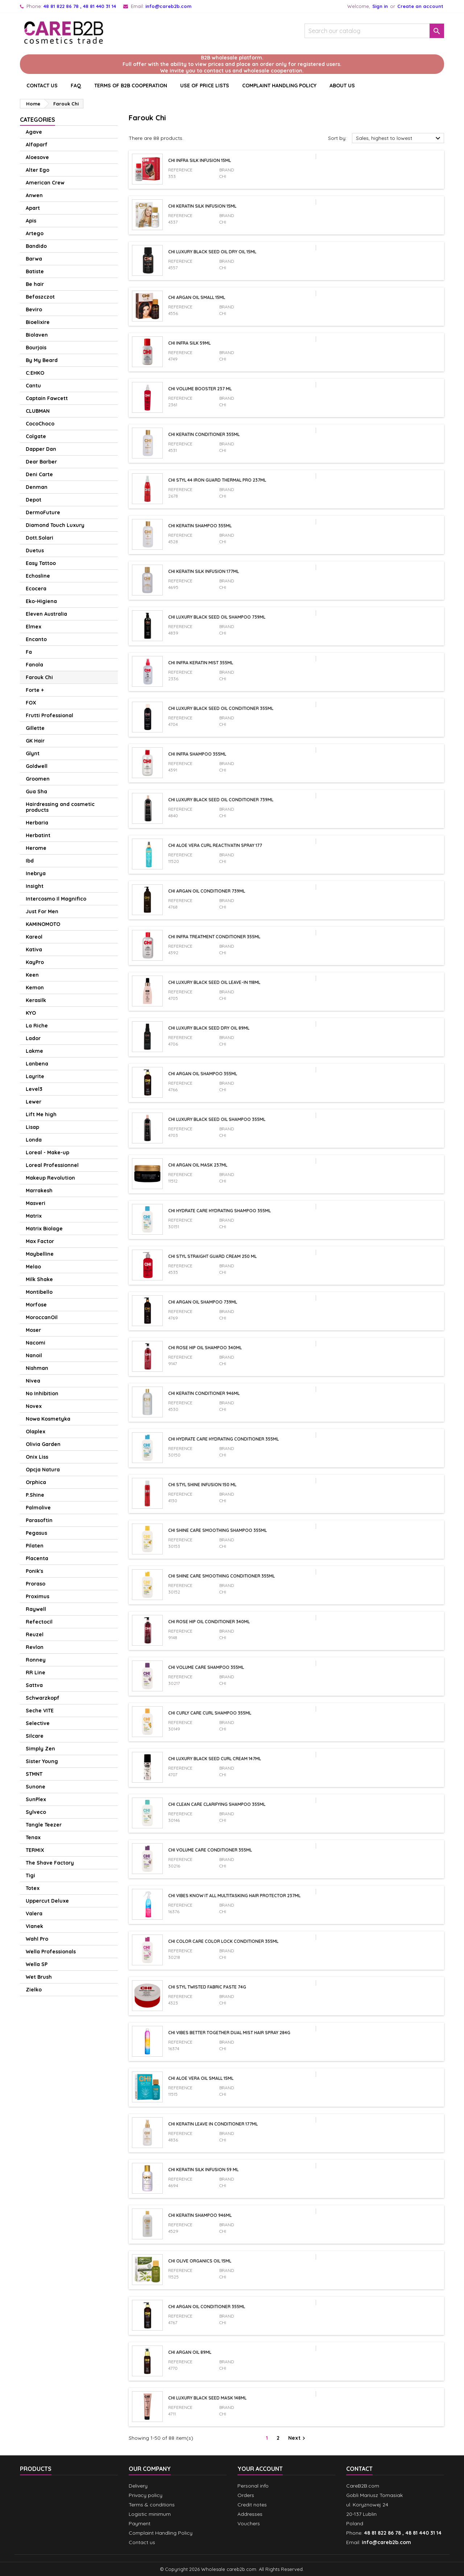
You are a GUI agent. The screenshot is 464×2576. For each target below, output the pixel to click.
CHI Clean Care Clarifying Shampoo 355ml (216, 1804)
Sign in (380, 6)
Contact (359, 2468)
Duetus (35, 550)
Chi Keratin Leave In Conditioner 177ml (213, 2124)
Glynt (33, 753)
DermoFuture (43, 512)
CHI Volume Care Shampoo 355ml (206, 1667)
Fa (29, 652)
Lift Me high (41, 1114)
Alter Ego (37, 170)
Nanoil (34, 1355)
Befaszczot (40, 297)
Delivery (138, 2485)
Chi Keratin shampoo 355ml (200, 525)
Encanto (36, 639)
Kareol (34, 937)
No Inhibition (42, 1393)
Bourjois (36, 347)
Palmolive (38, 1507)
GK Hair (35, 741)
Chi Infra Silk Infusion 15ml (199, 160)
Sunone (35, 1786)
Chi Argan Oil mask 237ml (197, 1165)
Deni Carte (39, 474)
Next (297, 2438)
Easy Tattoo (41, 563)
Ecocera (36, 588)
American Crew (45, 182)
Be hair (35, 284)
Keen (32, 975)
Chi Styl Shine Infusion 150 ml (202, 1484)
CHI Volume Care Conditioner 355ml (210, 1850)
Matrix (34, 1216)
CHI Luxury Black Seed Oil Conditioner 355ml (220, 708)
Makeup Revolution (50, 1178)
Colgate (36, 436)
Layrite (35, 1076)
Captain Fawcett (47, 398)
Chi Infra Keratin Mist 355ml (200, 662)
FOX (31, 702)
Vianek (34, 1926)
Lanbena (37, 1063)
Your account (260, 2468)
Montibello (39, 1292)
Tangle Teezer (44, 1824)
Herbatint (38, 835)
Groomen (38, 779)
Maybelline (40, 1254)
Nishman (37, 1368)
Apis (31, 220)
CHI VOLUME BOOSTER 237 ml (200, 388)
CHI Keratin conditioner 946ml (204, 1393)
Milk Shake (39, 1279)
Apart (33, 208)
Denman (36, 487)
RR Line (35, 1672)
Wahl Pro (37, 1939)
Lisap (32, 1127)
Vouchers (248, 2523)
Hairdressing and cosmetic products (60, 807)
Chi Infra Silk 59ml (189, 343)
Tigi (30, 1875)
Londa (34, 1140)
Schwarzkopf (42, 1698)
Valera (34, 1913)
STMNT (34, 1774)
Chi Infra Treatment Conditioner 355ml (214, 936)
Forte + (35, 690)
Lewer (33, 1101)
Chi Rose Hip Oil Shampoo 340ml (205, 1347)
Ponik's (34, 1571)
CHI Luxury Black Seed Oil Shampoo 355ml (216, 1119)
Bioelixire (38, 322)
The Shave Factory (50, 1863)
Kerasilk (36, 1000)
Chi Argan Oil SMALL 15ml (196, 297)
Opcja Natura (43, 1469)
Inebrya (36, 873)
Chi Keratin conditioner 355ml (204, 434)
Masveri (35, 1203)
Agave (34, 132)
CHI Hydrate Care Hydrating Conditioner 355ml (223, 1439)
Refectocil (39, 1622)
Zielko (34, 1989)
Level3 (34, 1089)
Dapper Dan (41, 449)
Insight (35, 886)
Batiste (35, 271)
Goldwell (36, 766)
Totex (33, 1888)
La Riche (37, 1025)
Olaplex (35, 1431)
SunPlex (36, 1799)
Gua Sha (36, 791)
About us (342, 85)
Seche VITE (40, 1710)
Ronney (36, 1660)
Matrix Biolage (44, 1228)
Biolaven (37, 335)
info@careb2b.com (168, 6)
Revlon (35, 1647)
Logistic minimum (150, 2514)
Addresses (249, 2514)
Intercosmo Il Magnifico (56, 899)
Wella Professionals (51, 1951)
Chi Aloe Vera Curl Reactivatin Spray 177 (215, 845)
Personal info (253, 2485)
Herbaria (37, 822)
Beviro (34, 309)
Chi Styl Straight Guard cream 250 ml (212, 1256)
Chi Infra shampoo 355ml (197, 754)
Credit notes (252, 2504)
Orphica (36, 1482)
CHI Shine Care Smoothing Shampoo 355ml (217, 1530)
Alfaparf (36, 144)
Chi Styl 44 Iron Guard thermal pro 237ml (217, 480)
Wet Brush (39, 1977)
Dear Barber (41, 461)
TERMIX (35, 1850)
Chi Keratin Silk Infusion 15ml (202, 206)
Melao (33, 1266)
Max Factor (40, 1241)
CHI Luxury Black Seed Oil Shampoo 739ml (216, 617)
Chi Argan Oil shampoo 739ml (202, 1302)
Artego (35, 233)
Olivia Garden (43, 1444)
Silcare (35, 1736)
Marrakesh (39, 1190)
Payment (139, 2523)
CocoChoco (40, 423)
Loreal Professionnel (52, 1165)
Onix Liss (37, 1457)
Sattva (34, 1685)
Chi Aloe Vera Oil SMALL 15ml (200, 2078)
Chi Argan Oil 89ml (189, 2352)
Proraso (35, 1583)
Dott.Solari (39, 538)
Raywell (36, 1609)
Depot (33, 499)
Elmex (33, 626)
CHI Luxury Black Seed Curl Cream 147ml (214, 1758)
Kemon (35, 987)
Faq (76, 85)
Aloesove (37, 157)
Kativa (34, 949)
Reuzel (35, 1634)
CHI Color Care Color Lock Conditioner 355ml (223, 1941)
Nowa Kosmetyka (48, 1419)
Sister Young (42, 1761)
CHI (222, 176)
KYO (31, 1013)
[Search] (374, 31)
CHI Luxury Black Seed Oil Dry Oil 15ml (212, 251)
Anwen (34, 195)
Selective (38, 1723)
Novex (34, 1406)
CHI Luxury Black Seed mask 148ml (207, 2398)
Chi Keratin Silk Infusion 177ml (203, 571)
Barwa (34, 258)
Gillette (35, 728)
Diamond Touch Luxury (55, 525)
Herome (36, 848)
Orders (245, 2495)
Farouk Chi (39, 677)
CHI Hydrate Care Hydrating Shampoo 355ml (219, 1210)
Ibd (30, 860)
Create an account (420, 6)
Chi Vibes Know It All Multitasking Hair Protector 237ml (234, 1895)
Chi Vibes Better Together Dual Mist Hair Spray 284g (229, 2032)
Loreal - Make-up (47, 1152)
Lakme (34, 1051)
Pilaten (35, 1545)
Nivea (33, 1381)
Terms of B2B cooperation (130, 85)
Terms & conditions (152, 2504)
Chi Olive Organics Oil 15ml (199, 2261)
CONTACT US (42, 85)
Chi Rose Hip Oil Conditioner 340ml (209, 1621)
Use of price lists (204, 85)
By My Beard (42, 360)
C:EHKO (35, 373)
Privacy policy (145, 2495)
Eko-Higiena (41, 601)
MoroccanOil (42, 1317)
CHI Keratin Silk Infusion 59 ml (203, 2169)
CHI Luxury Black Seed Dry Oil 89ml (208, 1028)
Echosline (38, 576)
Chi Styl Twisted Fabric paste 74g (207, 1987)
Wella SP (36, 1964)
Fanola (34, 664)
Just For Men (42, 911)
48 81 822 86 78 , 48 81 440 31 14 (80, 6)
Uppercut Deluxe (47, 1901)
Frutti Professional (49, 715)
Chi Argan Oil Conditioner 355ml (206, 2306)
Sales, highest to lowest (399, 138)
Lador (33, 1038)
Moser (33, 1330)
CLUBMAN (38, 411)
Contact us (142, 2542)
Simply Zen (40, 1748)
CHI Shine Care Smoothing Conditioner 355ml (221, 1576)
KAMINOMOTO (43, 924)
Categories (37, 119)
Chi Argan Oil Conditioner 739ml (206, 891)
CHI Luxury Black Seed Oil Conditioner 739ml (220, 799)
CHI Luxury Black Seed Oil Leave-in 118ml (214, 982)
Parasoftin (39, 1520)
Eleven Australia (46, 614)
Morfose (36, 1304)
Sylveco (36, 1812)
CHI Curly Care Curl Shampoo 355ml (209, 1713)
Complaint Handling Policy (279, 85)
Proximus (37, 1596)
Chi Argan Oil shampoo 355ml (202, 1073)
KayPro (35, 962)
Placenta (37, 1558)
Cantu (33, 385)
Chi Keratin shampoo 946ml (200, 2215)
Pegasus (36, 1533)
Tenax (33, 1837)
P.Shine (35, 1495)
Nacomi (35, 1342)
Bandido (36, 246)
